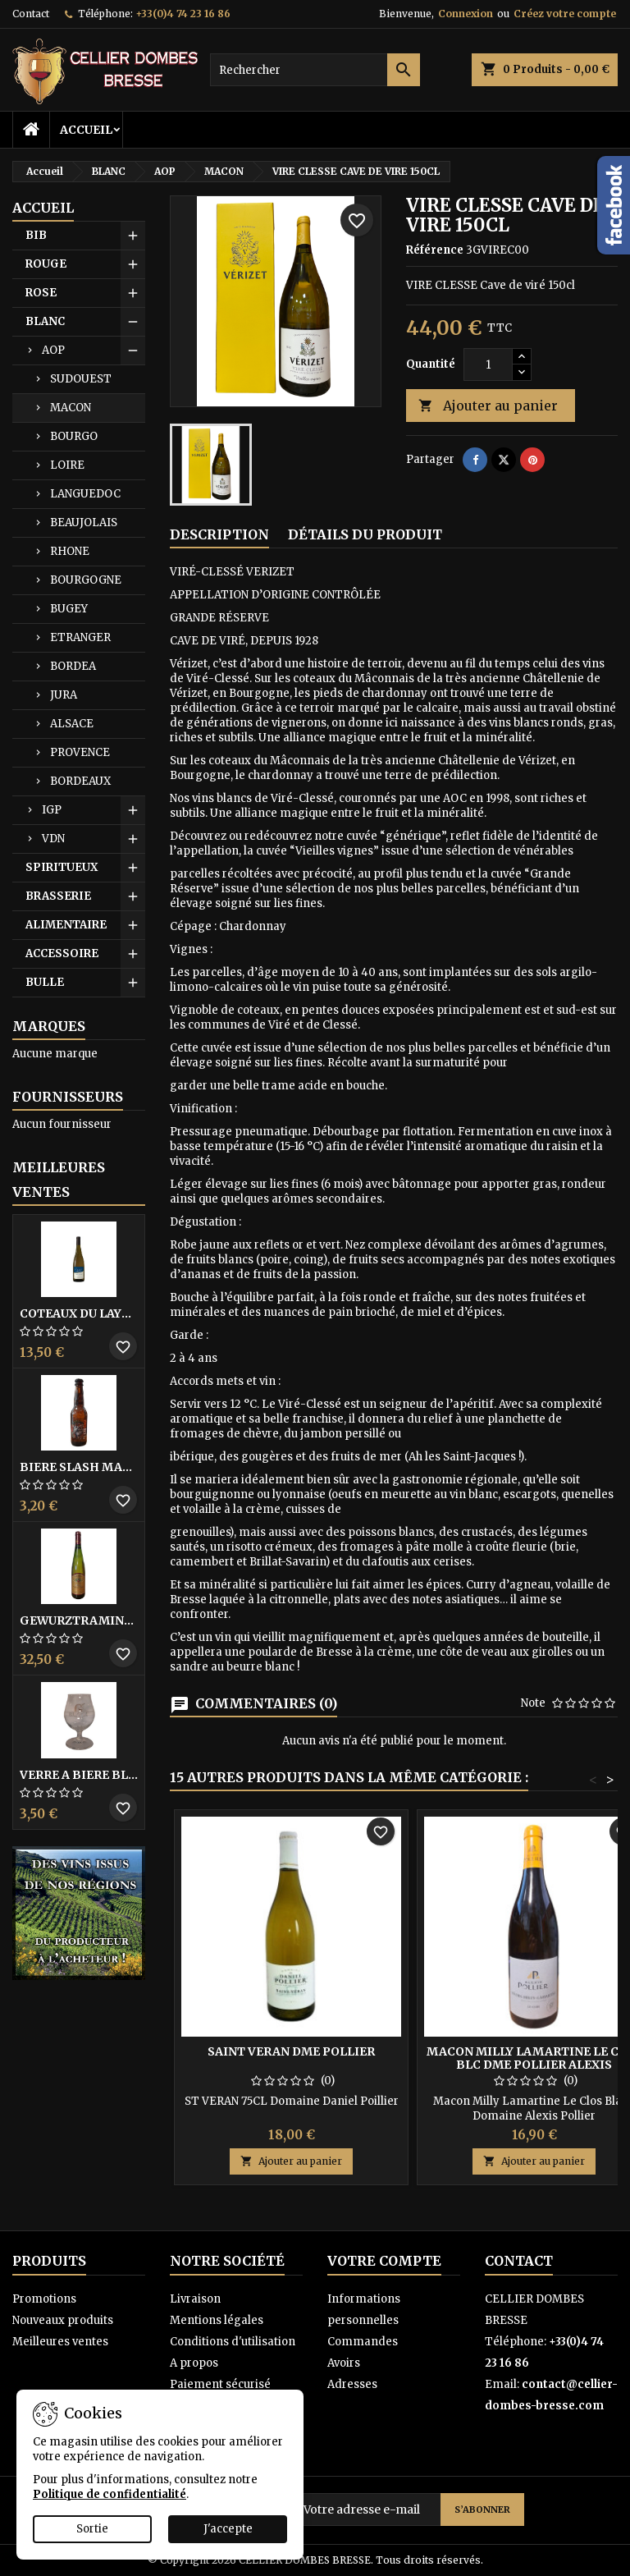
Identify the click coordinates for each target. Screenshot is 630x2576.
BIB (36, 235)
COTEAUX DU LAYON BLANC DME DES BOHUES (79, 1313)
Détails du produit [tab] (365, 534)
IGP (52, 810)
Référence (434, 250)
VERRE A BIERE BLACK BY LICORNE (79, 1774)
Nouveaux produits (62, 2320)
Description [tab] (219, 534)
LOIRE (67, 465)
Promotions (44, 2299)
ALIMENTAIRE (66, 925)
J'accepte (228, 2529)
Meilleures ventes (60, 2342)
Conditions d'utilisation (232, 2342)
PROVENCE (80, 752)
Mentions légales (216, 2320)
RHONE (69, 551)
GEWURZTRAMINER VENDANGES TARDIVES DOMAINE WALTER (79, 1620)
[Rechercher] (315, 69)
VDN (53, 839)
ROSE (41, 293)
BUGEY (69, 609)
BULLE (44, 982)
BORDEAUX (80, 781)
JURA (63, 695)
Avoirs (343, 2363)
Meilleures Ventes (58, 1179)
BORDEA (73, 666)
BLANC (45, 321)
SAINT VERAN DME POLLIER (291, 2051)
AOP (53, 350)
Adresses (352, 2384)
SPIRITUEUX (61, 867)
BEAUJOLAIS (83, 522)
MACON (70, 408)
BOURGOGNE (85, 580)
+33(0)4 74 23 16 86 (183, 13)
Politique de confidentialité (109, 2494)
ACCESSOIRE (61, 953)
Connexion (465, 13)
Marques (48, 1026)
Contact (30, 13)
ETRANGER (80, 637)
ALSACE (72, 724)
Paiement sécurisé (220, 2384)
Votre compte (384, 2261)
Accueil (86, 129)
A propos (194, 2363)
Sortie (92, 2529)
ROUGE (45, 264)
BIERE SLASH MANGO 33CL (79, 1467)
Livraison (195, 2299)
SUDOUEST (81, 379)
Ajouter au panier (488, 406)
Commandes (362, 2342)
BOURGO (74, 436)
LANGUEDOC (85, 494)
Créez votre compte (565, 13)
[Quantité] (488, 364)
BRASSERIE (58, 896)
